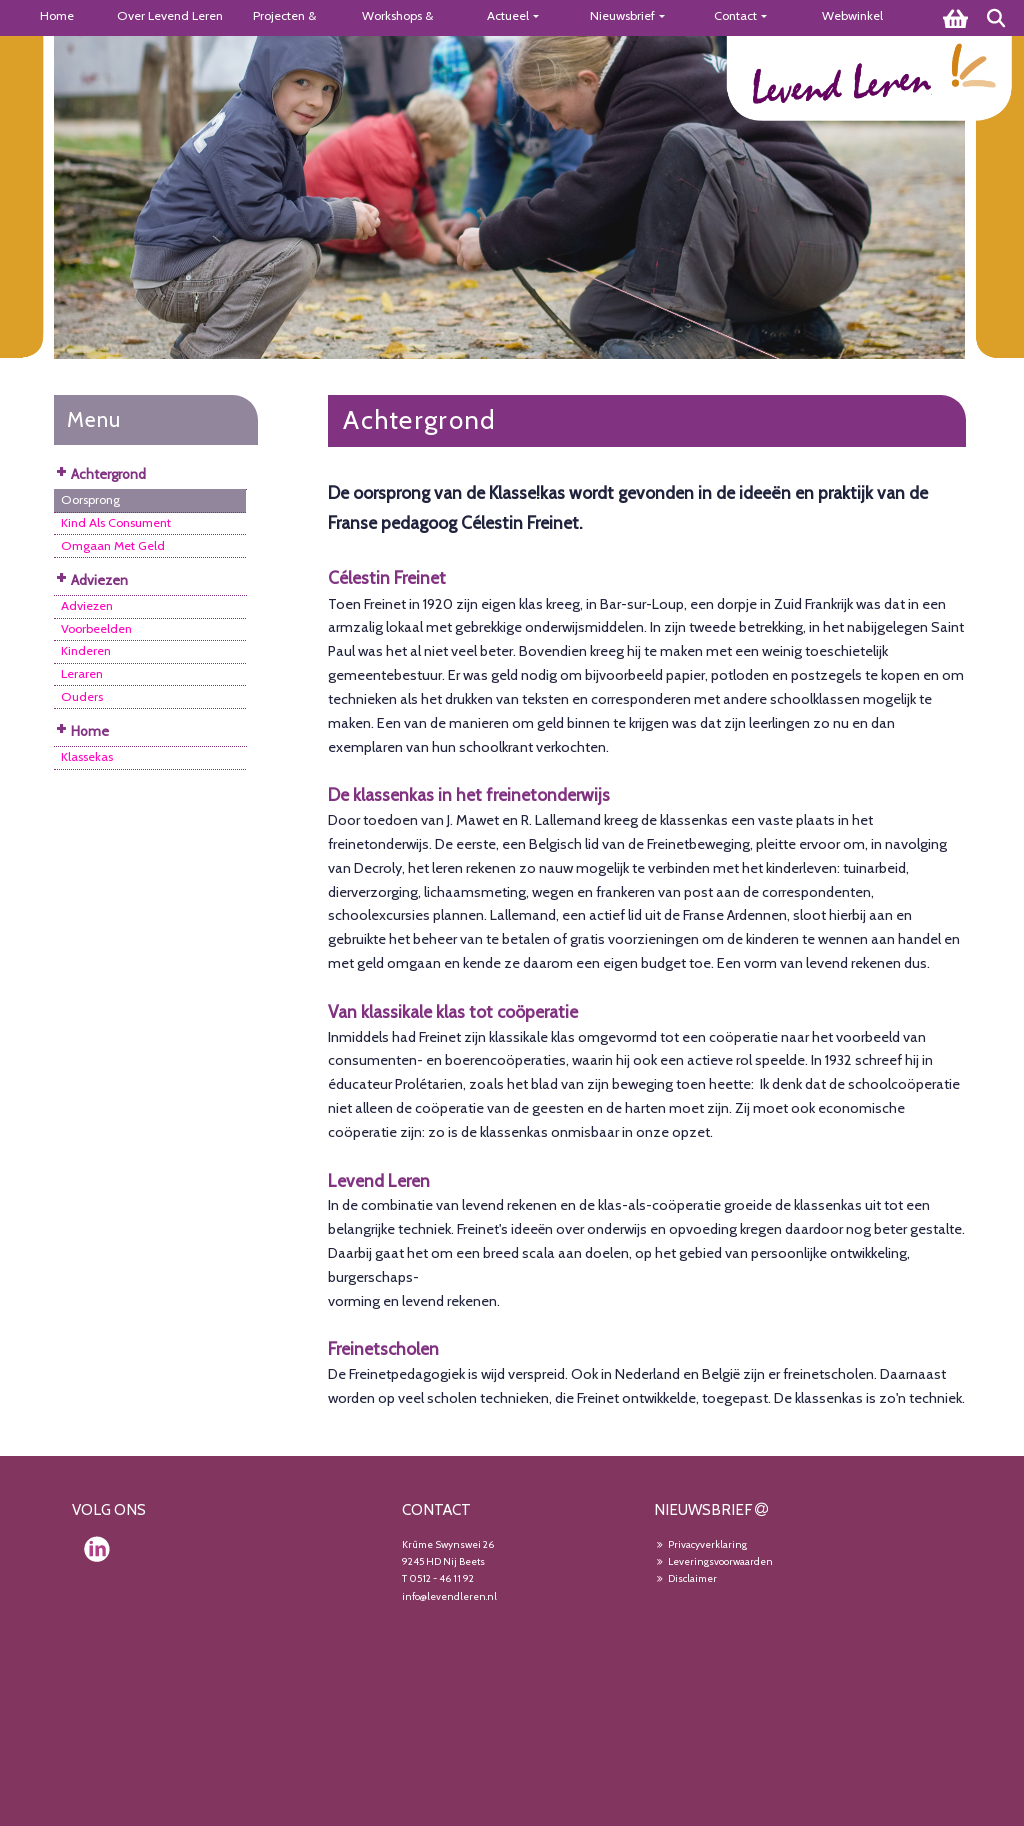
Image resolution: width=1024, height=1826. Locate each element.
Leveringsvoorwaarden (713, 1561)
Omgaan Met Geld (113, 545)
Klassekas (87, 756)
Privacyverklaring (700, 1544)
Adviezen (87, 605)
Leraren (82, 673)
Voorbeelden (96, 628)
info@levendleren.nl (449, 1596)
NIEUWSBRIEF (703, 1509)
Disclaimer (685, 1578)
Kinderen (86, 650)
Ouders (82, 696)
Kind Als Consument (116, 522)
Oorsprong (90, 499)
